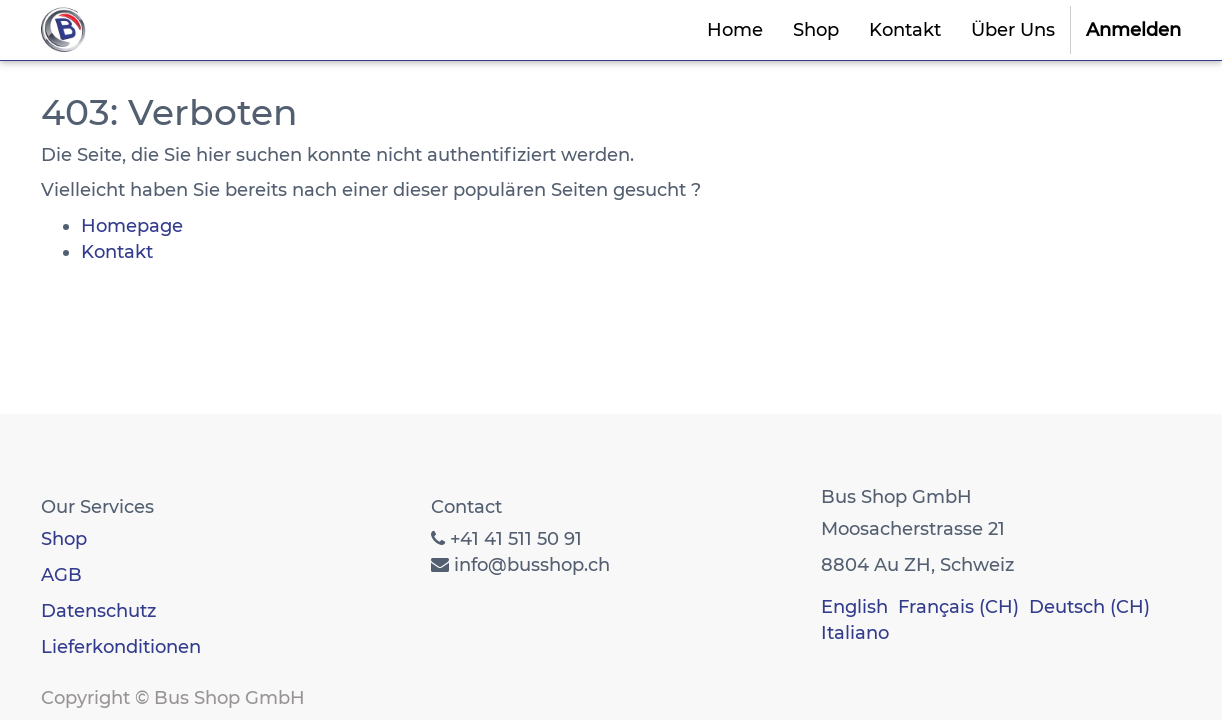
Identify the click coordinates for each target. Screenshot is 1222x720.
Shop (64, 539)
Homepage (132, 226)
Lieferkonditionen (121, 647)
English (854, 607)
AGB (61, 575)
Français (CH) (958, 607)
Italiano (855, 633)
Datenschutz (98, 611)
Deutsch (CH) (1089, 607)
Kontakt (117, 252)
